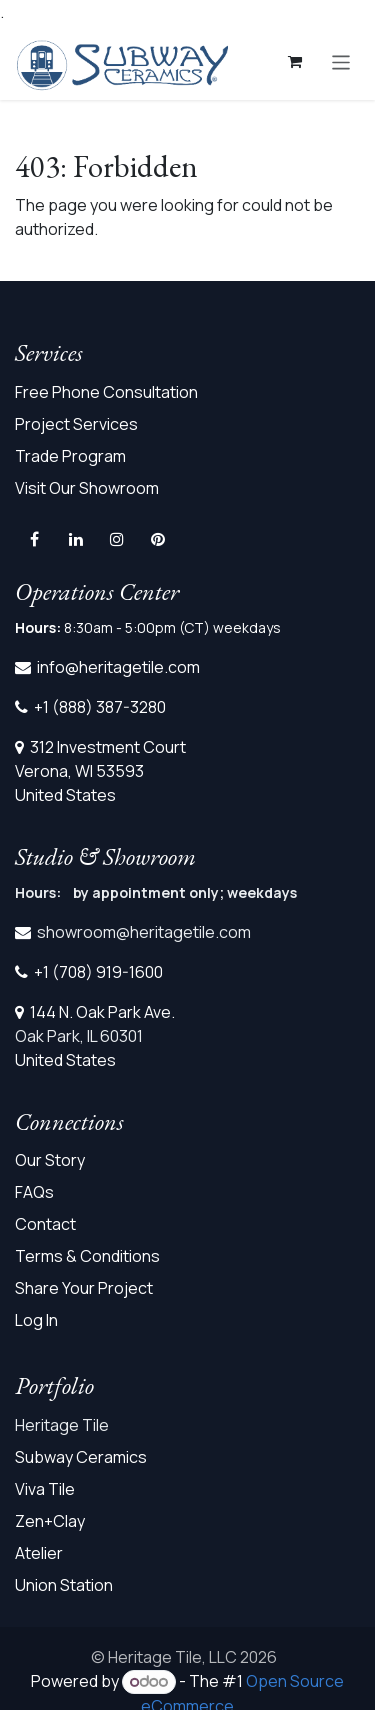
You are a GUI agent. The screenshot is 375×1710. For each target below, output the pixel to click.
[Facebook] (34, 539)
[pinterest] (158, 539)
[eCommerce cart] (295, 62)
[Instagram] (117, 539)
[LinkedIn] (76, 539)
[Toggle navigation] (341, 61)
